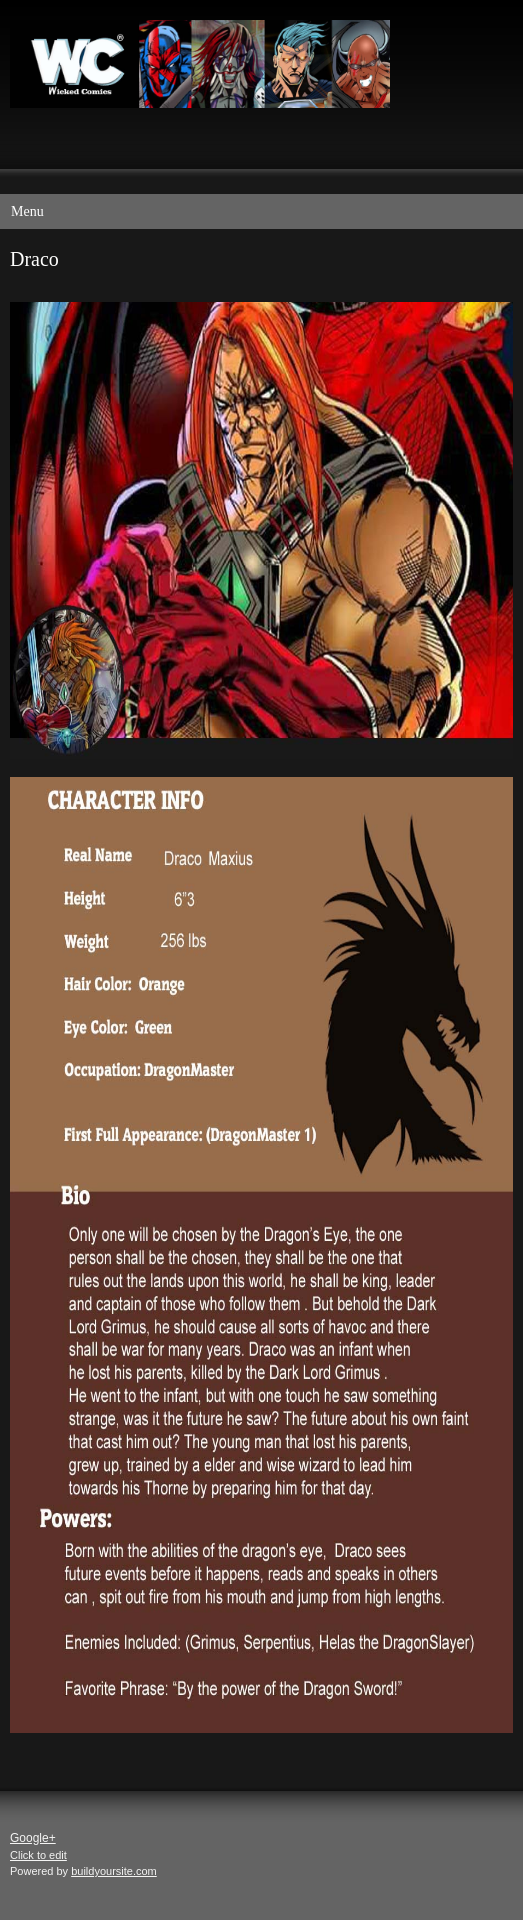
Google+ (33, 1838)
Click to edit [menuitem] (38, 1855)
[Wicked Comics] (251, 67)
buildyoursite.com (114, 1871)
